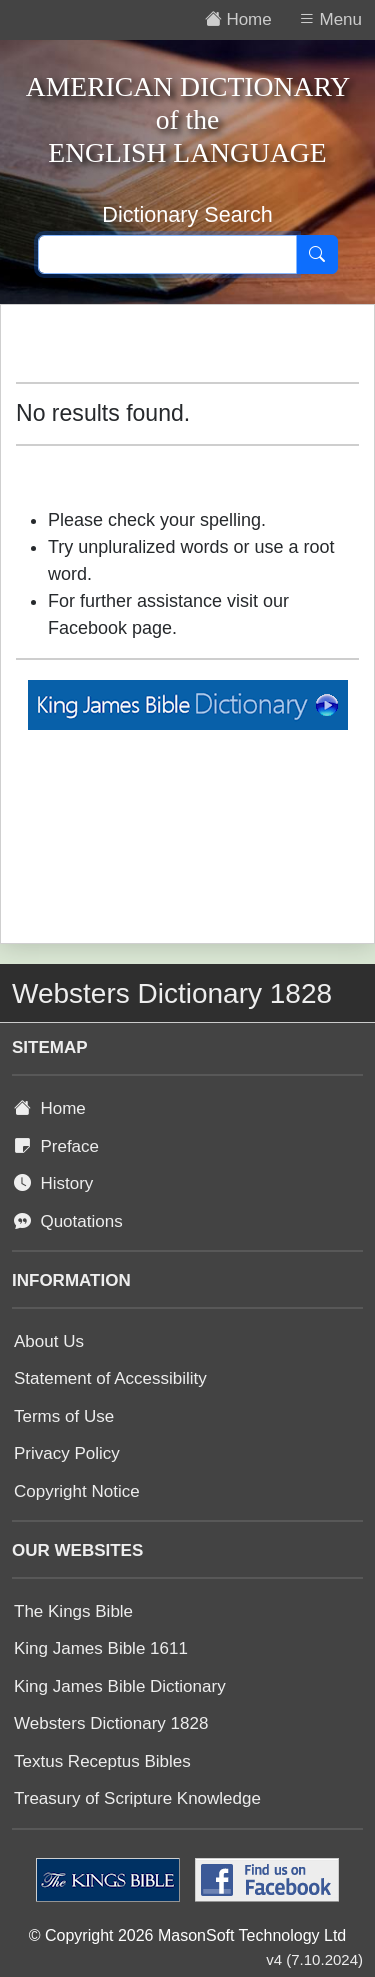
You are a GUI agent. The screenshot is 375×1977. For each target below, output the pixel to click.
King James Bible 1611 (101, 1648)
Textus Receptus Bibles (102, 1761)
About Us (49, 1341)
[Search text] (167, 255)
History (53, 1183)
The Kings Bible (73, 1611)
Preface (56, 1146)
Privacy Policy (67, 1453)
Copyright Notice (77, 1491)
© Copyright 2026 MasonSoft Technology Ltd (187, 1935)
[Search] (317, 255)
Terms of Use (64, 1416)
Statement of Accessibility (110, 1378)
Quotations (68, 1221)
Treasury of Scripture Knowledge (137, 1798)
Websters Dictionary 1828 (111, 1723)
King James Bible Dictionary (120, 1686)
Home (50, 1108)
